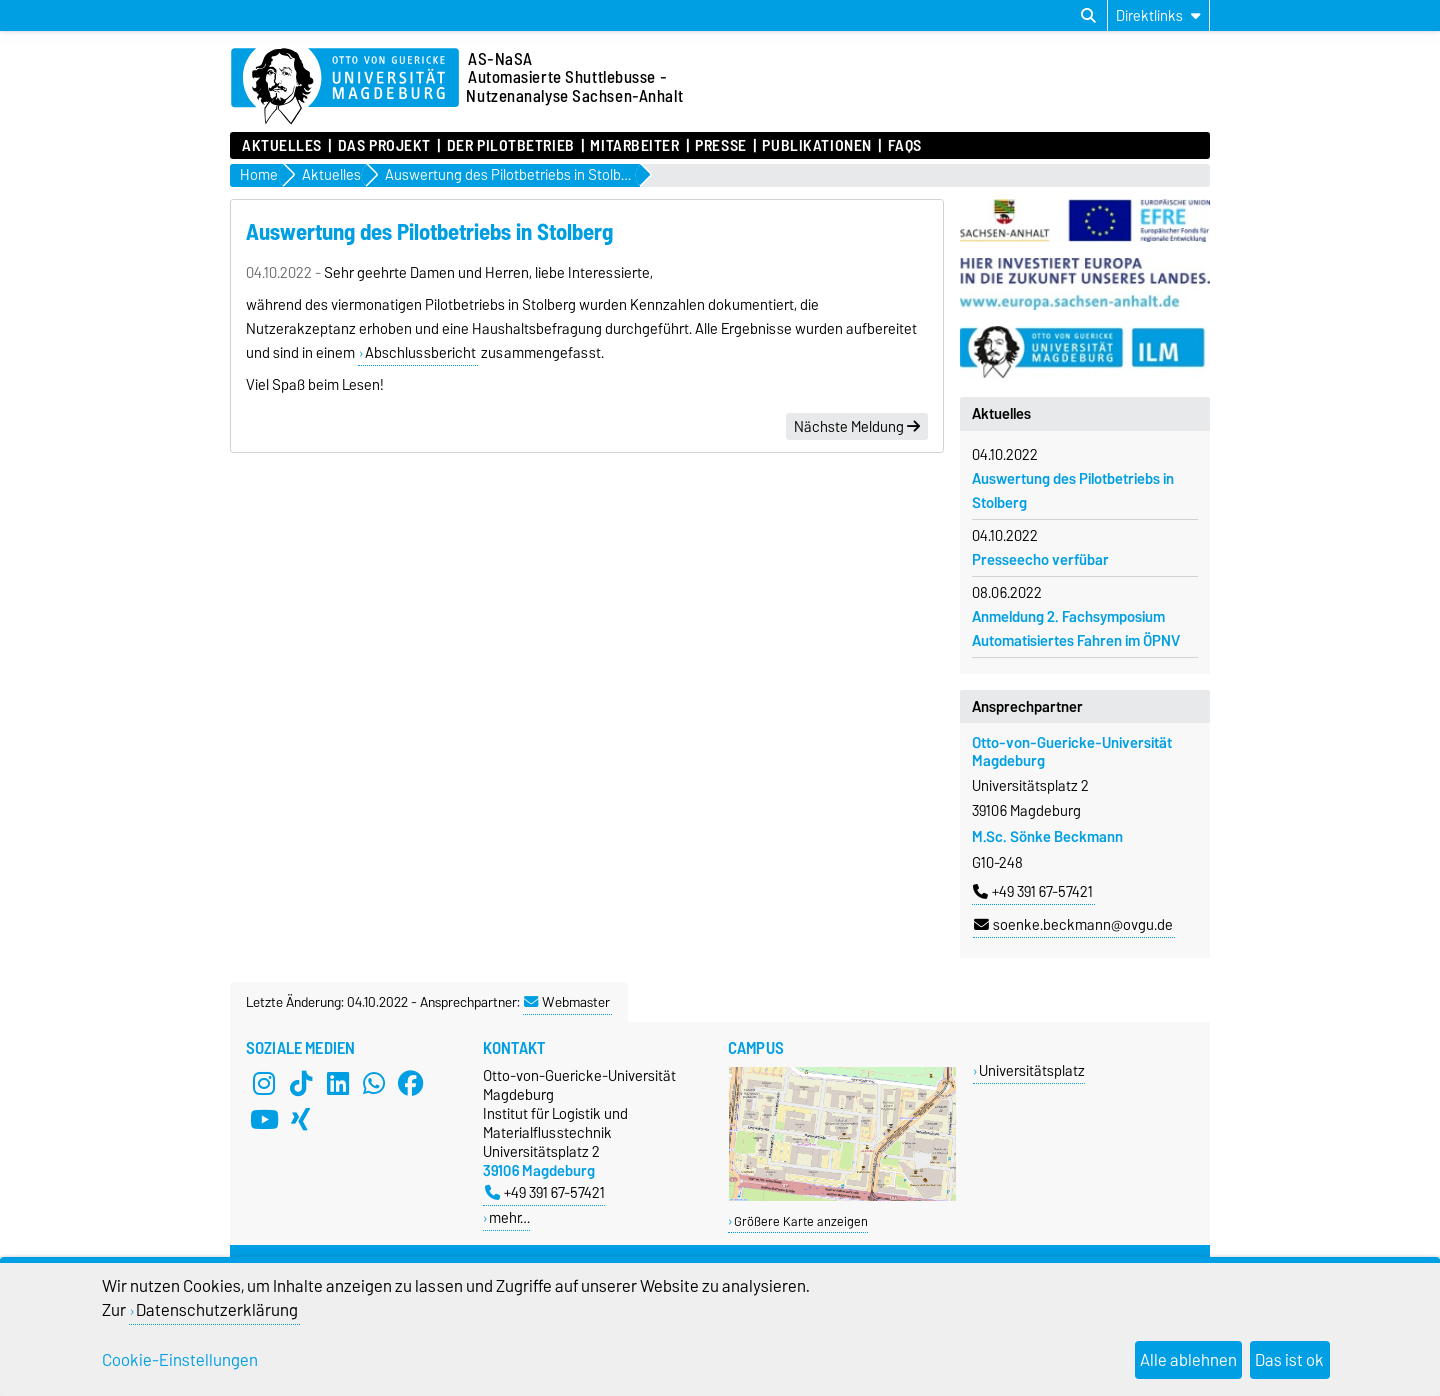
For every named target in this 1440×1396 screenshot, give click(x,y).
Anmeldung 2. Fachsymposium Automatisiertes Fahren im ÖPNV (1076, 629)
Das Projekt (384, 146)
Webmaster (567, 1002)
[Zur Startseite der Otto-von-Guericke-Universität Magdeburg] (345, 87)
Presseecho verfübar (1040, 560)
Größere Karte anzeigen (801, 1221)
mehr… (509, 1217)
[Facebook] (411, 1084)
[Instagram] (264, 1084)
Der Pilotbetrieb (511, 146)
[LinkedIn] (338, 1084)
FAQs (905, 146)
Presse (720, 146)
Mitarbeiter (634, 146)
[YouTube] (264, 1120)
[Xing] (301, 1120)
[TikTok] (301, 1084)
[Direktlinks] (1158, 15)
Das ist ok (1289, 1360)
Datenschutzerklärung (217, 1310)
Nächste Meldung (857, 427)
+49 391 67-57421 (1033, 892)
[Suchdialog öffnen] (1088, 16)
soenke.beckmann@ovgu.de (1073, 925)
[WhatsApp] (374, 1084)
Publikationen (816, 146)
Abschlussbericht (420, 353)
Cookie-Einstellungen (180, 1360)
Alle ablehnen (1188, 1360)
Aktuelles (282, 146)
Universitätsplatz (1032, 1070)
